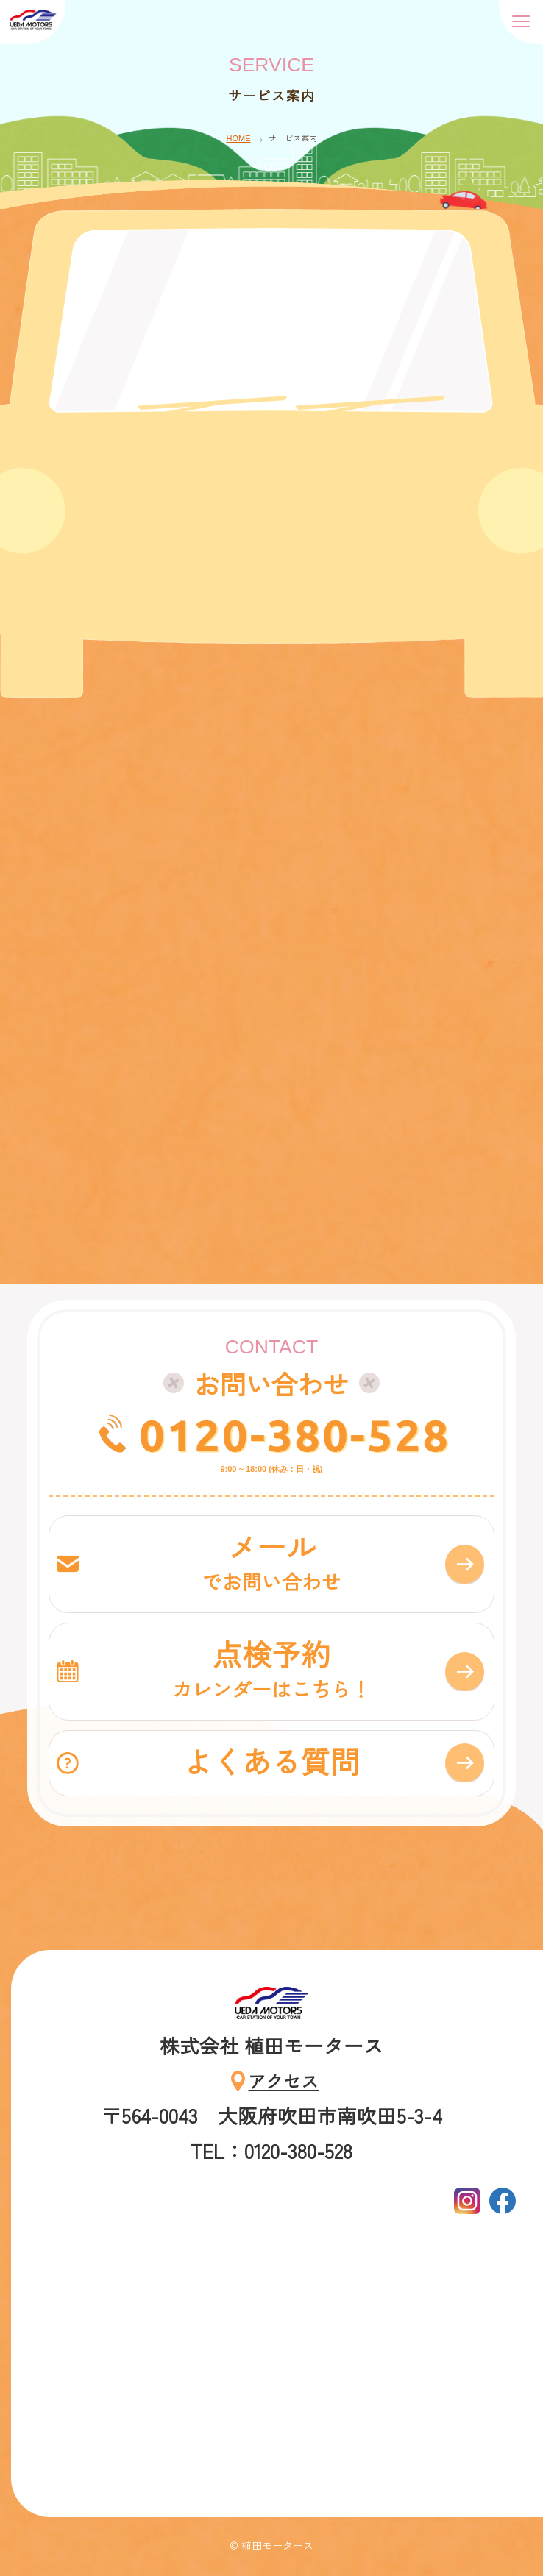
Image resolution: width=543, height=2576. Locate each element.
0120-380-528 (298, 2150)
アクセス (283, 2080)
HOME (239, 138)
